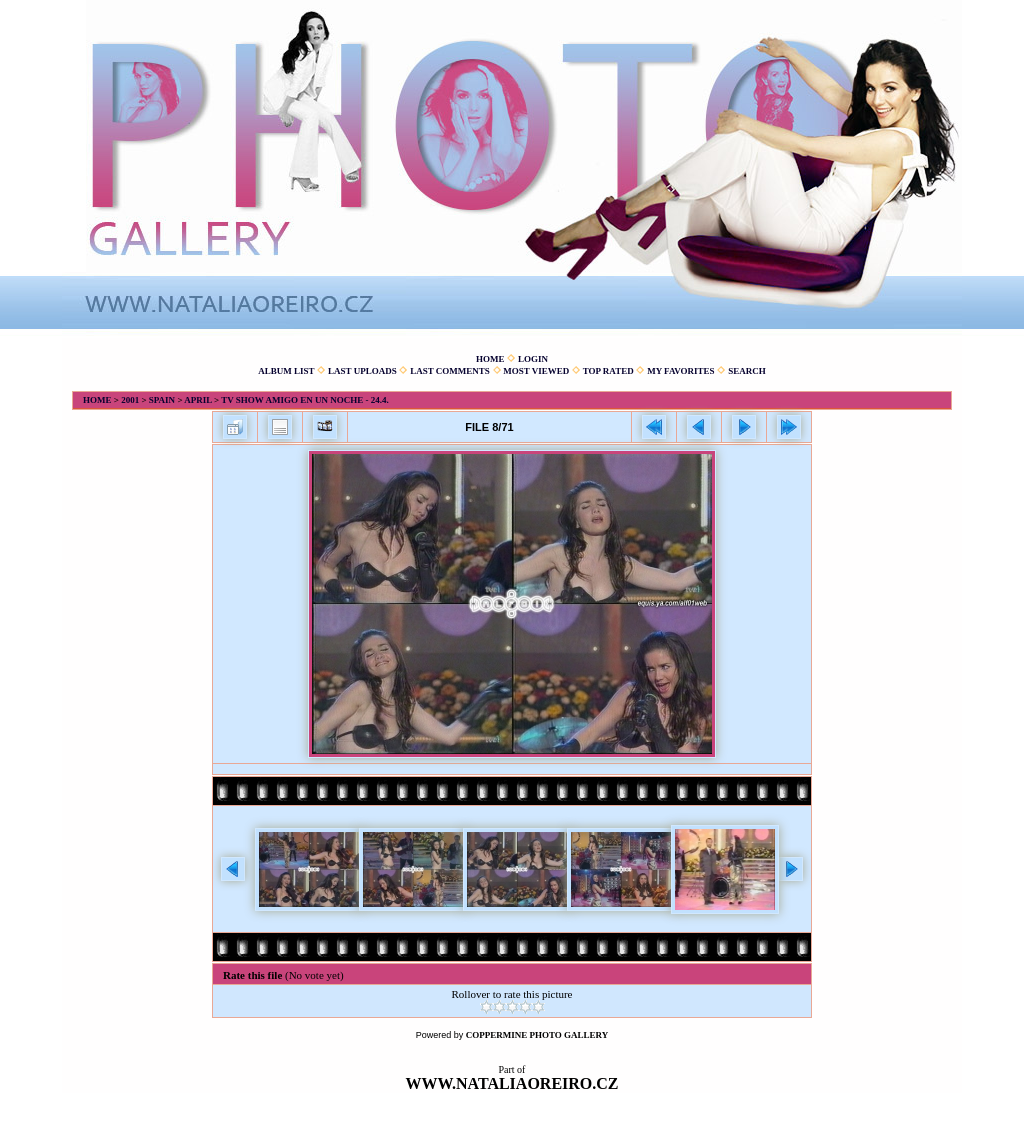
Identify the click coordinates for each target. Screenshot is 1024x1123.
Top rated (608, 371)
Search (747, 371)
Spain (162, 400)
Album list (286, 371)
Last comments (450, 371)
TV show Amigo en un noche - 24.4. (304, 400)
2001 (130, 400)
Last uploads (362, 371)
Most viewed (536, 371)
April (198, 400)
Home (490, 359)
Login (533, 359)
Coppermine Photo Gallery (537, 1035)
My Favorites (680, 371)
